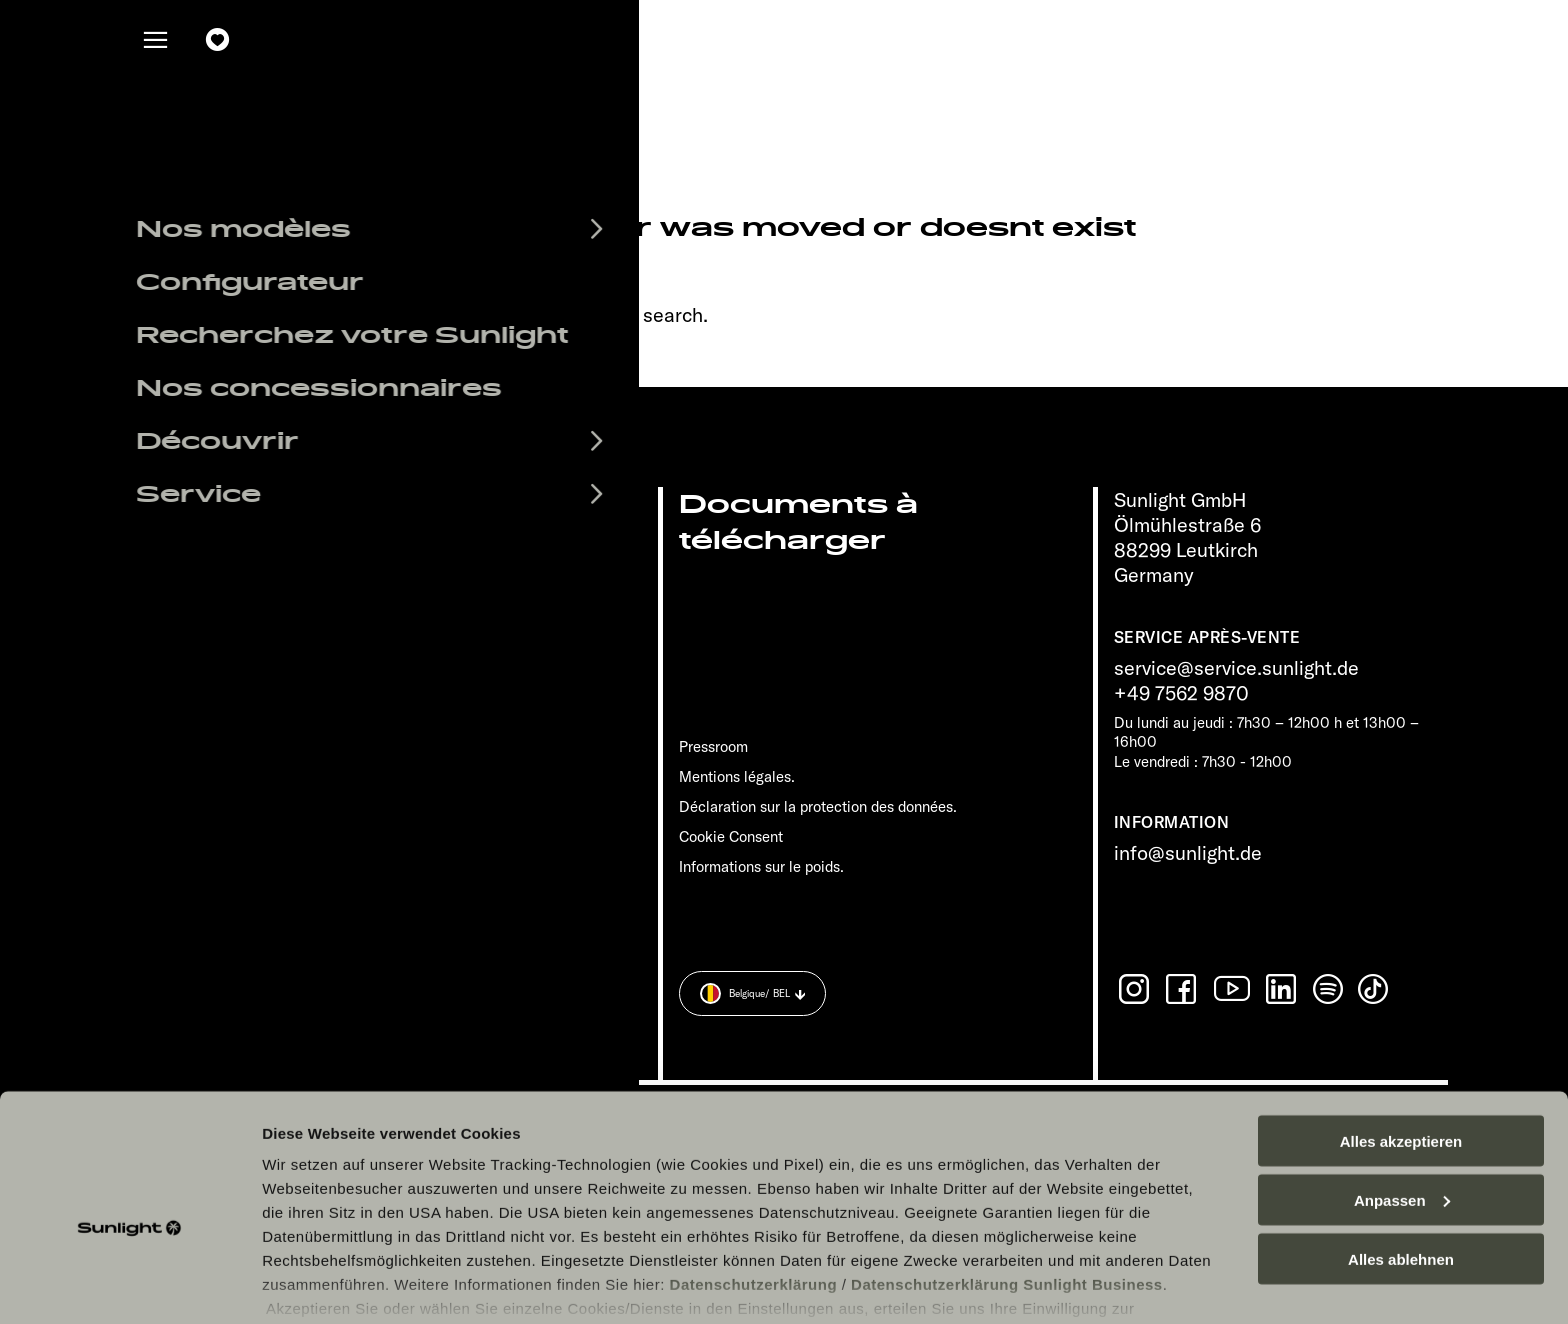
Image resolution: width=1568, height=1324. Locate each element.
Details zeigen (312, 1284)
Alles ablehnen (1401, 1158)
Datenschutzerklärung (754, 1183)
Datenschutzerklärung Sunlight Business (1007, 1183)
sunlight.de (462, 314)
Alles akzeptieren (1401, 1040)
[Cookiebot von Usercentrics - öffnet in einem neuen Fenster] (129, 1285)
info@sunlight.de (1188, 852)
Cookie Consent (731, 836)
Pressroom (713, 746)
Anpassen (1402, 1099)
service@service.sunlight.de (1236, 667)
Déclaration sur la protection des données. (818, 806)
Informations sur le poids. (761, 866)
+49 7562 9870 (1181, 692)
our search (656, 314)
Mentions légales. (737, 776)
